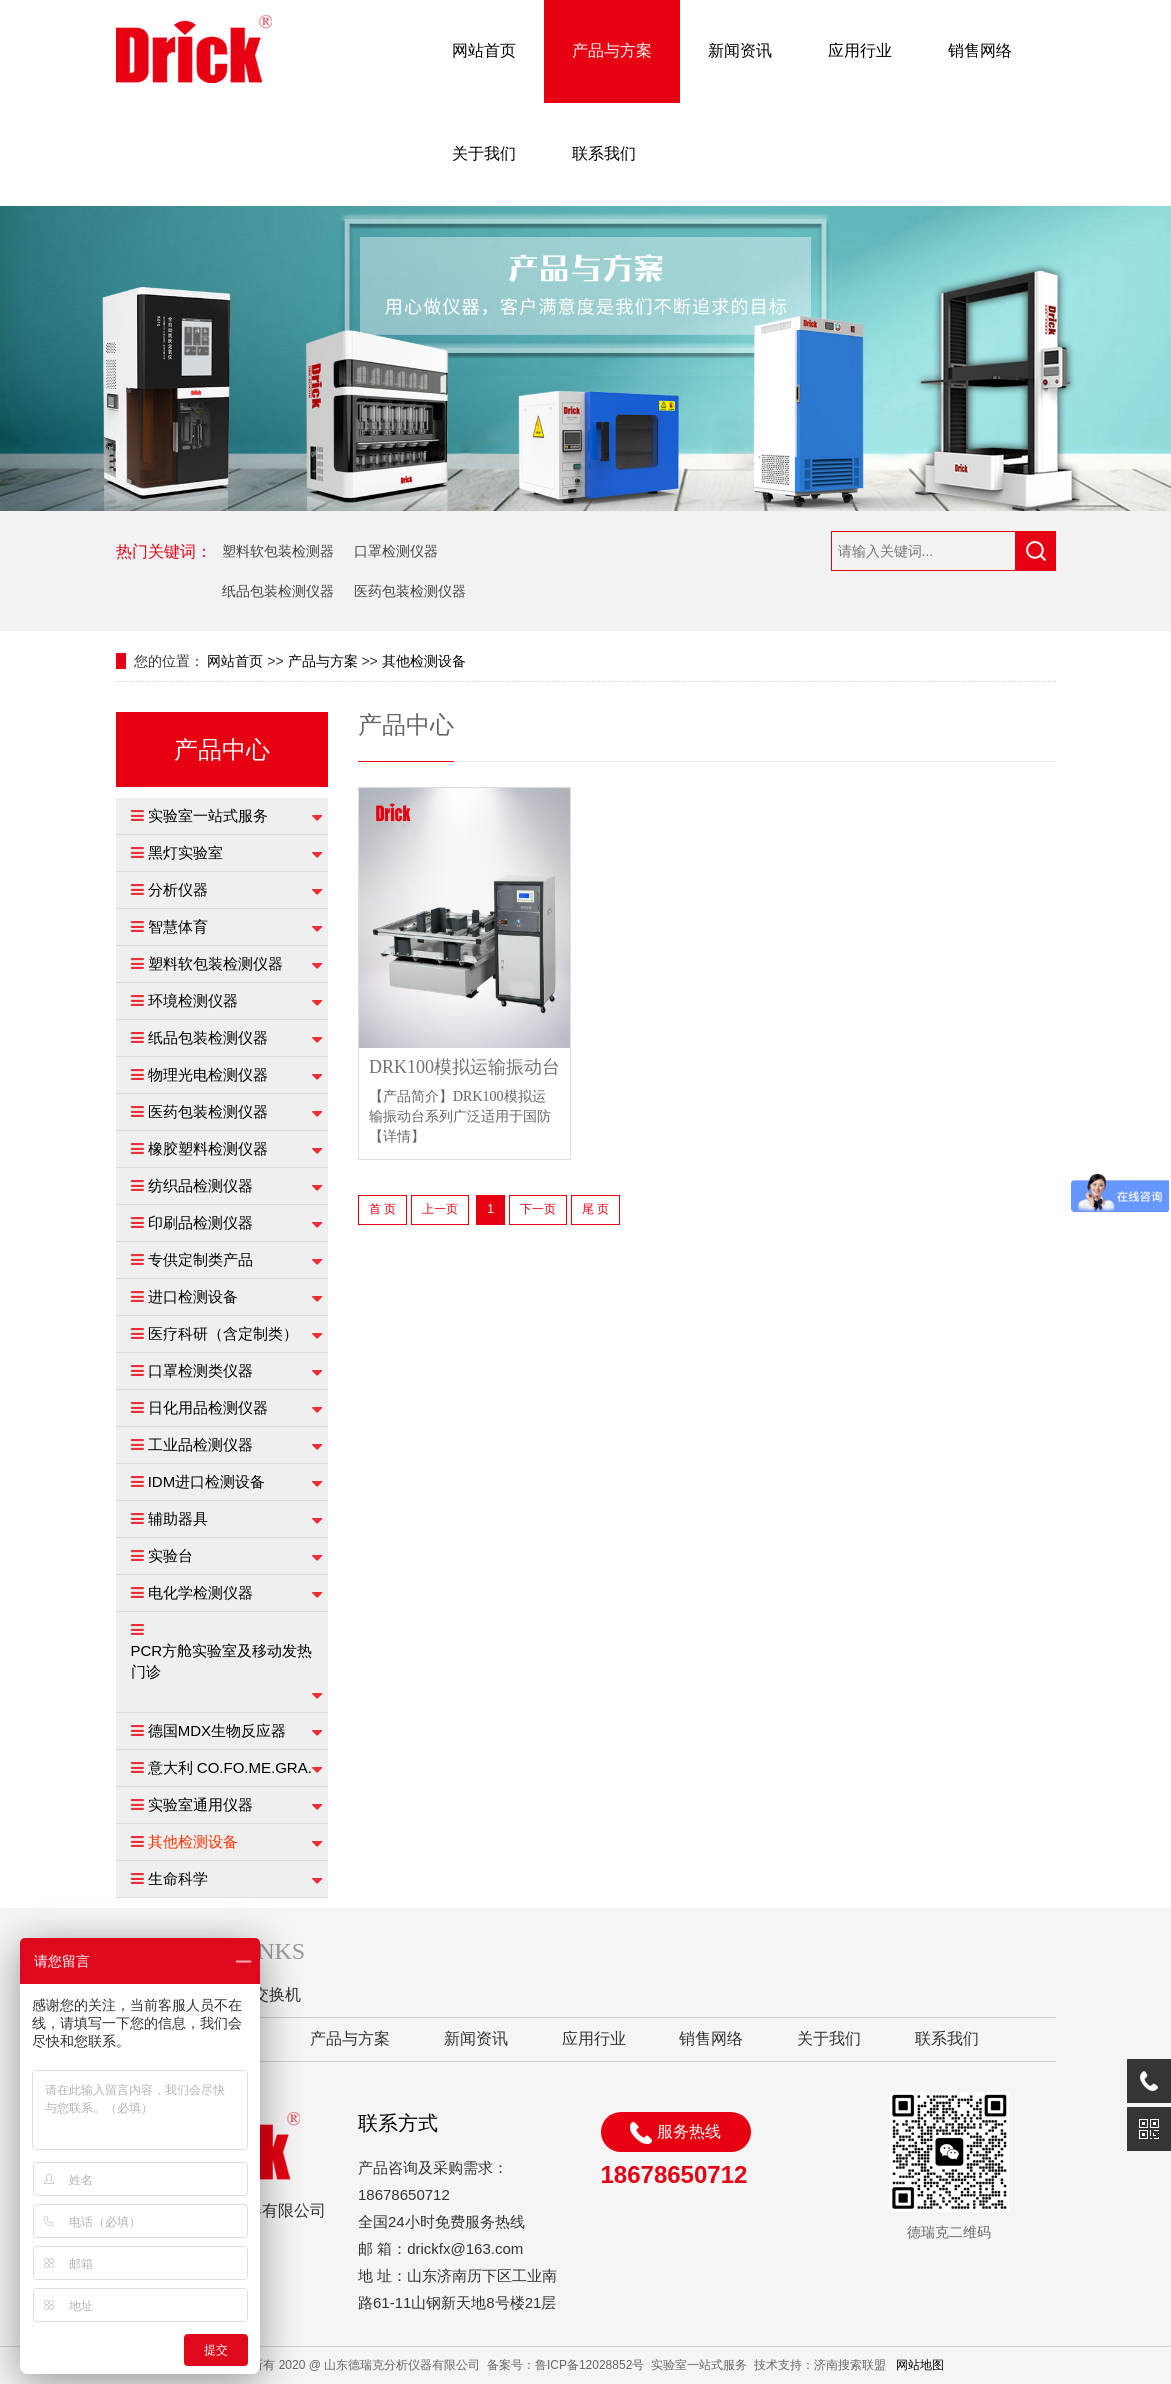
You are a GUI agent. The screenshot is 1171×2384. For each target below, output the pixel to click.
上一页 (440, 1209)
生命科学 (178, 1878)
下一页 (538, 1209)
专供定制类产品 (200, 1259)
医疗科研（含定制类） (223, 1333)
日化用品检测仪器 (208, 1407)
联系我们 (604, 153)
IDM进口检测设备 (207, 1481)
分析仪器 (178, 889)
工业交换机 (261, 1994)
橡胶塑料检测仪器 (208, 1148)
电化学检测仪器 (200, 1592)
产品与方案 (612, 50)
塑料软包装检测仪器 (215, 963)
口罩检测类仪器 (200, 1370)
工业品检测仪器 (200, 1444)
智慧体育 (178, 926)
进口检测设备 (193, 1296)
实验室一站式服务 (208, 815)
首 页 (382, 1209)
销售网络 (980, 50)
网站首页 (484, 50)
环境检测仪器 (193, 1000)
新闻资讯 (740, 50)
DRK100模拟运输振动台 (464, 1067)
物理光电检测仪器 (208, 1074)
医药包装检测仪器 (410, 591)
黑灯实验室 (185, 852)
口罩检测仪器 (396, 551)
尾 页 (595, 1209)
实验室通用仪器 (200, 1804)
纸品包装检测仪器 (278, 591)
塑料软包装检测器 (278, 551)
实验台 (170, 1555)
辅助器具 (178, 1518)
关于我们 (484, 153)
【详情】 (397, 1136)
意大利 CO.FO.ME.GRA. (230, 1767)
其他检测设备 (424, 661)
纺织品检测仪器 (200, 1185)
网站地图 (920, 2365)
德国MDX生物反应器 (217, 1730)
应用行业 (860, 50)
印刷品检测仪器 (200, 1222)
